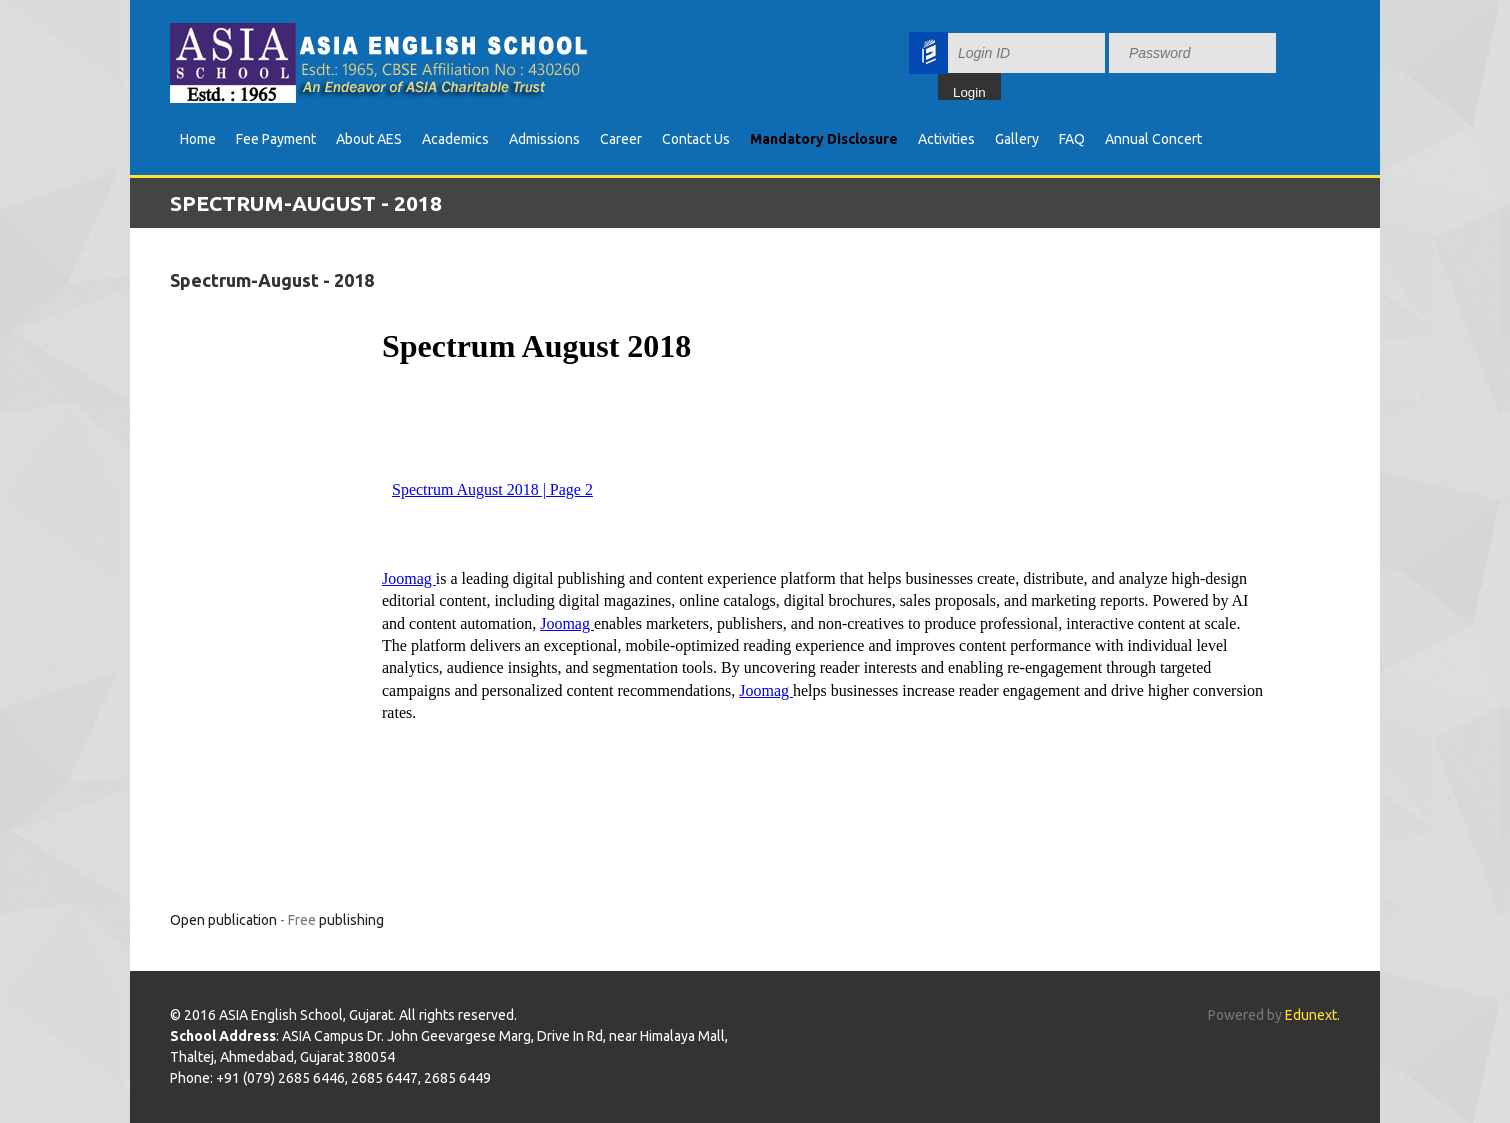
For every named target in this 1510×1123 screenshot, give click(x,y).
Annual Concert (1153, 139)
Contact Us (696, 139)
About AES (369, 139)
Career (621, 139)
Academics (455, 139)
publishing (351, 920)
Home (198, 139)
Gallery (1017, 139)
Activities (946, 139)
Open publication (223, 920)
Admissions (544, 139)
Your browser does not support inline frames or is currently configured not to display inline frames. (1135, 62)
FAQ (1072, 139)
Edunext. (1312, 1015)
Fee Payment (276, 139)
